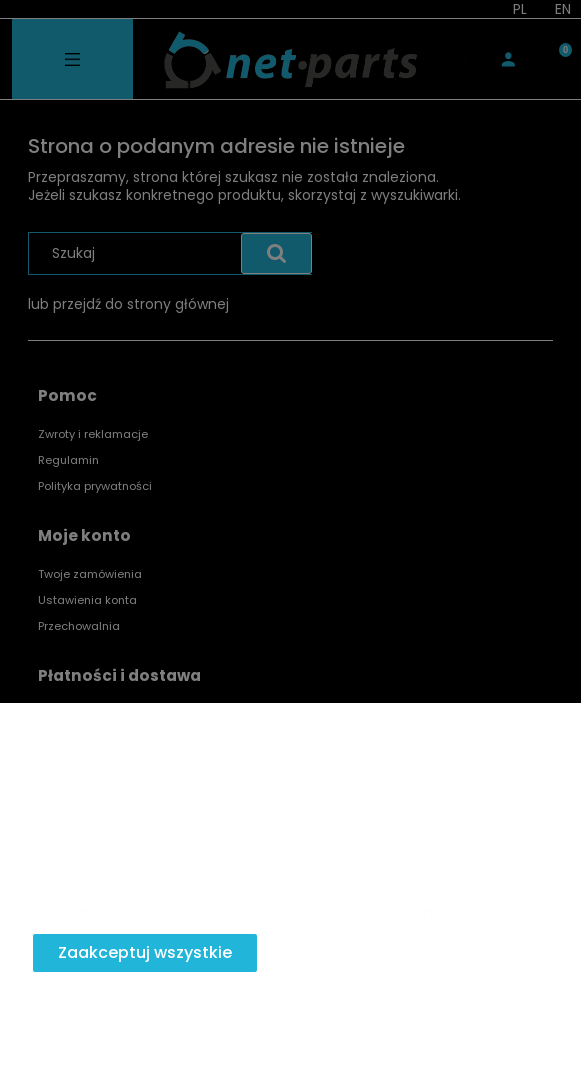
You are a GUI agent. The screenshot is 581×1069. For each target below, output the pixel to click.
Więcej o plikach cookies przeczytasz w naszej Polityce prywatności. (267, 868)
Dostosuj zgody (401, 912)
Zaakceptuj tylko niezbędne (170, 912)
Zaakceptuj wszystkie (145, 952)
